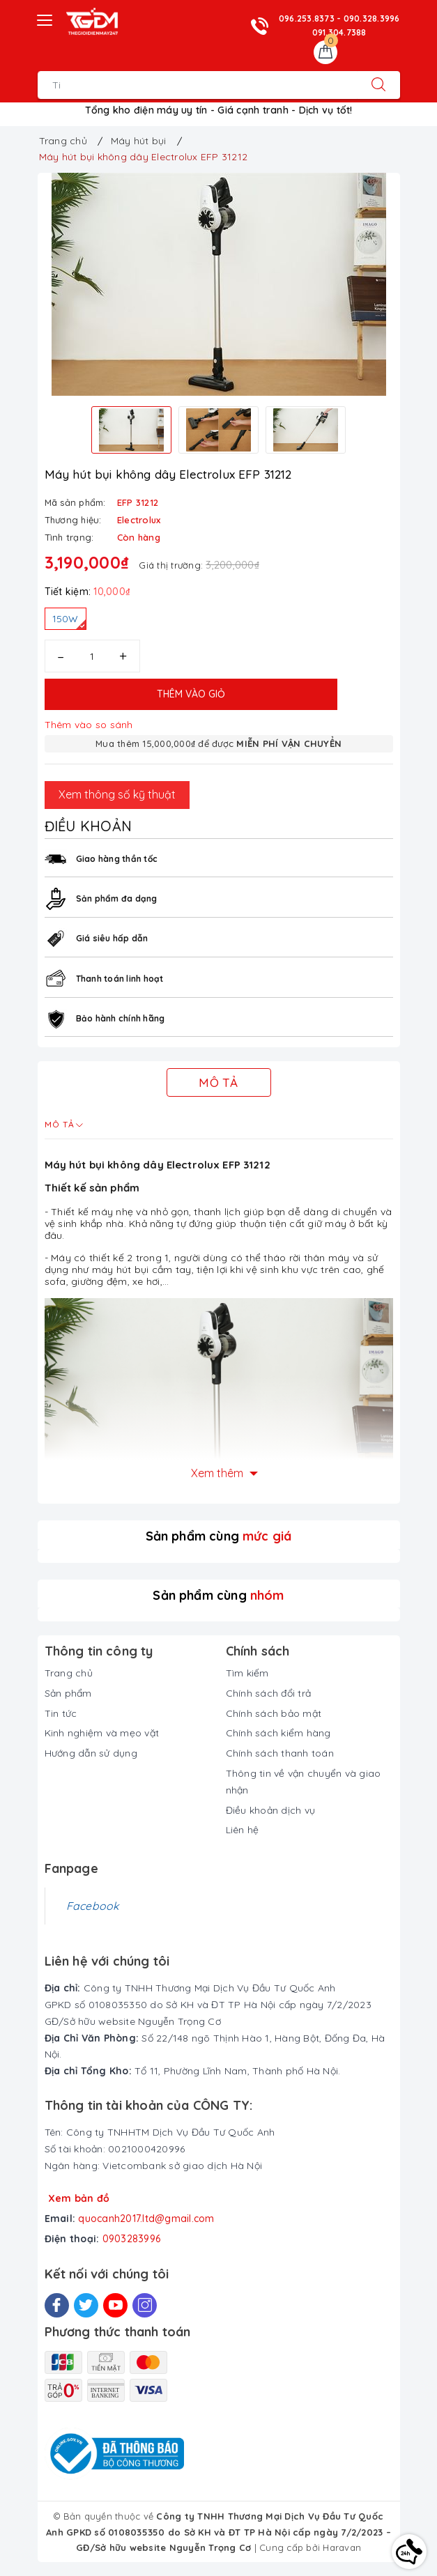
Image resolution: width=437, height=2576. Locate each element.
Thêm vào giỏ (191, 694)
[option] (219, 284)
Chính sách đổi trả (269, 1693)
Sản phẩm (68, 1693)
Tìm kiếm (247, 1673)
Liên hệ (242, 1829)
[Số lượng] (92, 656)
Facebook (92, 1906)
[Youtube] (115, 2305)
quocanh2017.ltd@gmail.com (146, 2218)
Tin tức (61, 1713)
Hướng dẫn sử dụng (91, 1753)
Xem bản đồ (79, 2198)
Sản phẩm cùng (219, 1536)
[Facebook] (57, 2305)
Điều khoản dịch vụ (271, 1810)
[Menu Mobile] (45, 18)
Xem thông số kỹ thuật (117, 794)
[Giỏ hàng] (325, 52)
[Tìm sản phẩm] (198, 85)
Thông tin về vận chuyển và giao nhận (303, 1781)
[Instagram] (144, 2305)
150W (69, 620)
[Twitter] (86, 2305)
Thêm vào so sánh (89, 724)
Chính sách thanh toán (280, 1753)
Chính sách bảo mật (274, 1713)
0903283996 (131, 2238)
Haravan (342, 2547)
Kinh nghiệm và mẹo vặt (102, 1733)
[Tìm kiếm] (378, 85)
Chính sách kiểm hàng (278, 1733)
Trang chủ (69, 1673)
